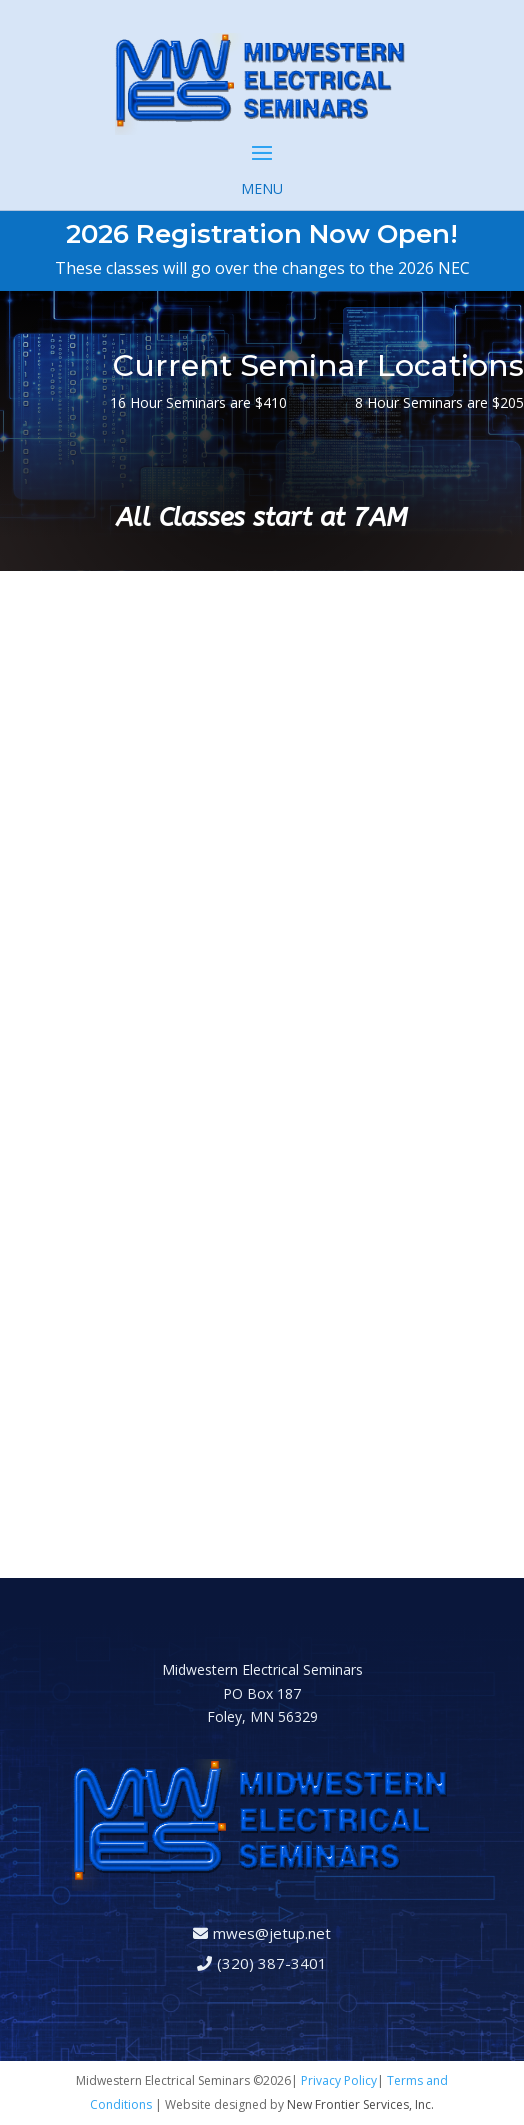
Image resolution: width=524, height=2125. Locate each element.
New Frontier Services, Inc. (360, 2104)
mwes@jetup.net (272, 1933)
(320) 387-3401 (272, 1963)
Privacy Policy (339, 2080)
